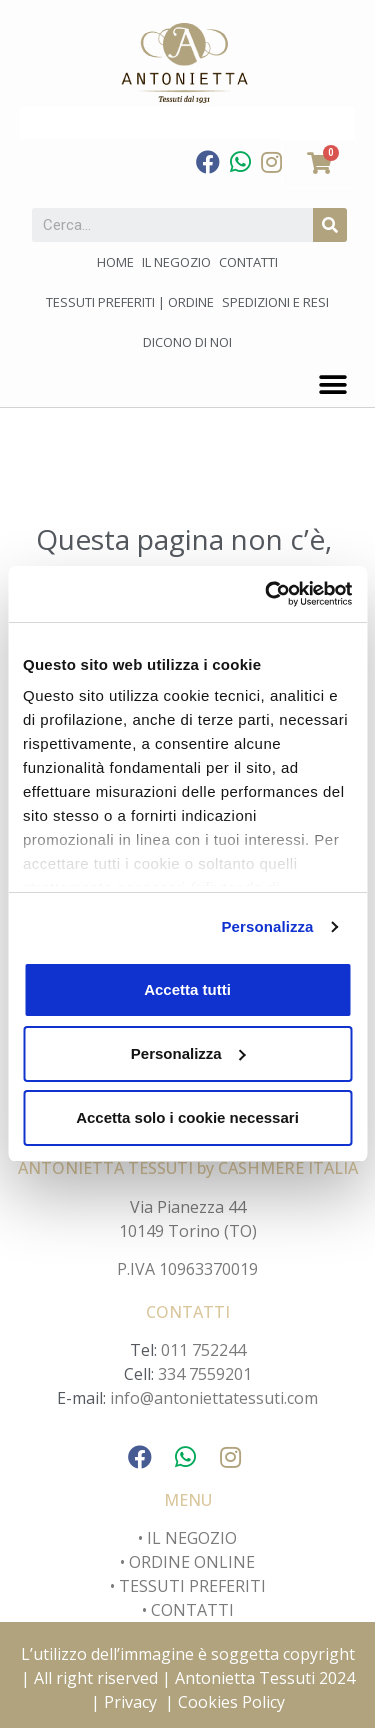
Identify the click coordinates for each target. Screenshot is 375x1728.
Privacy (130, 1702)
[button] (332, 384)
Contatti (248, 262)
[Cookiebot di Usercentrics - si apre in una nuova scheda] (267, 594)
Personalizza (267, 926)
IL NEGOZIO (190, 1538)
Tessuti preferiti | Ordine (130, 302)
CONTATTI (192, 1610)
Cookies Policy (231, 1702)
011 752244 (203, 1350)
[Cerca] (330, 225)
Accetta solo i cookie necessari (187, 1117)
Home (115, 262)
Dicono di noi (187, 342)
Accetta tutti (187, 989)
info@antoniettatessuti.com (214, 1398)
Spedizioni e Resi (275, 302)
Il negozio (176, 262)
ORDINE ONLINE (192, 1562)
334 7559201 (205, 1374)
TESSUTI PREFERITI (192, 1586)
